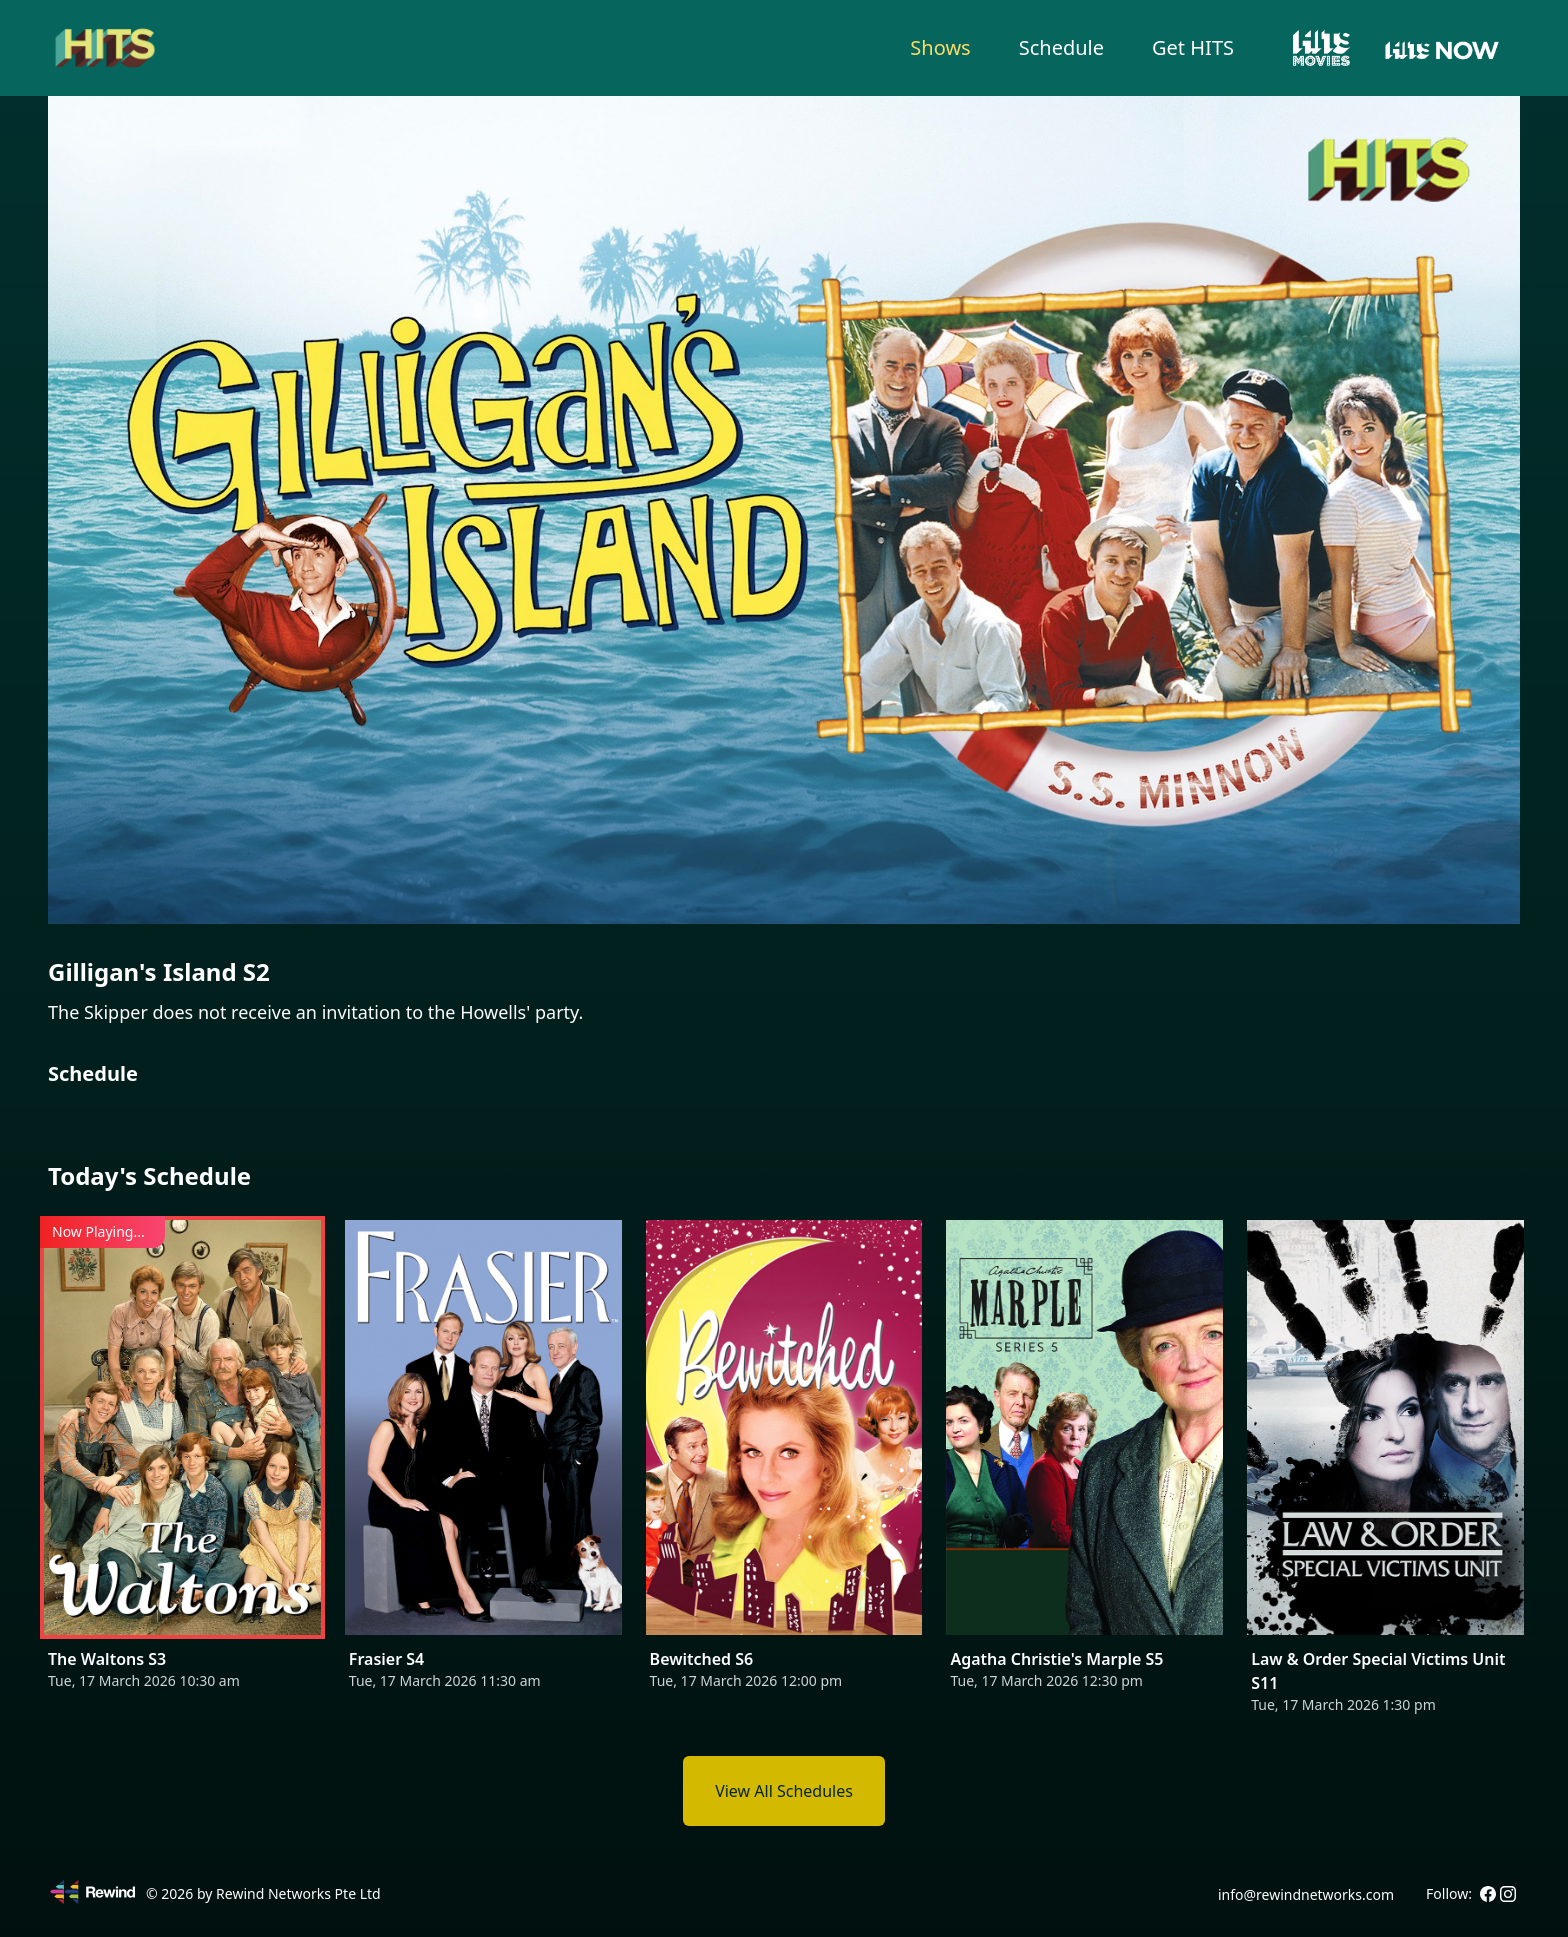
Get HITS (1193, 47)
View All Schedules (784, 1791)
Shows (940, 47)
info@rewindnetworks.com (1306, 1894)
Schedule (1061, 47)
